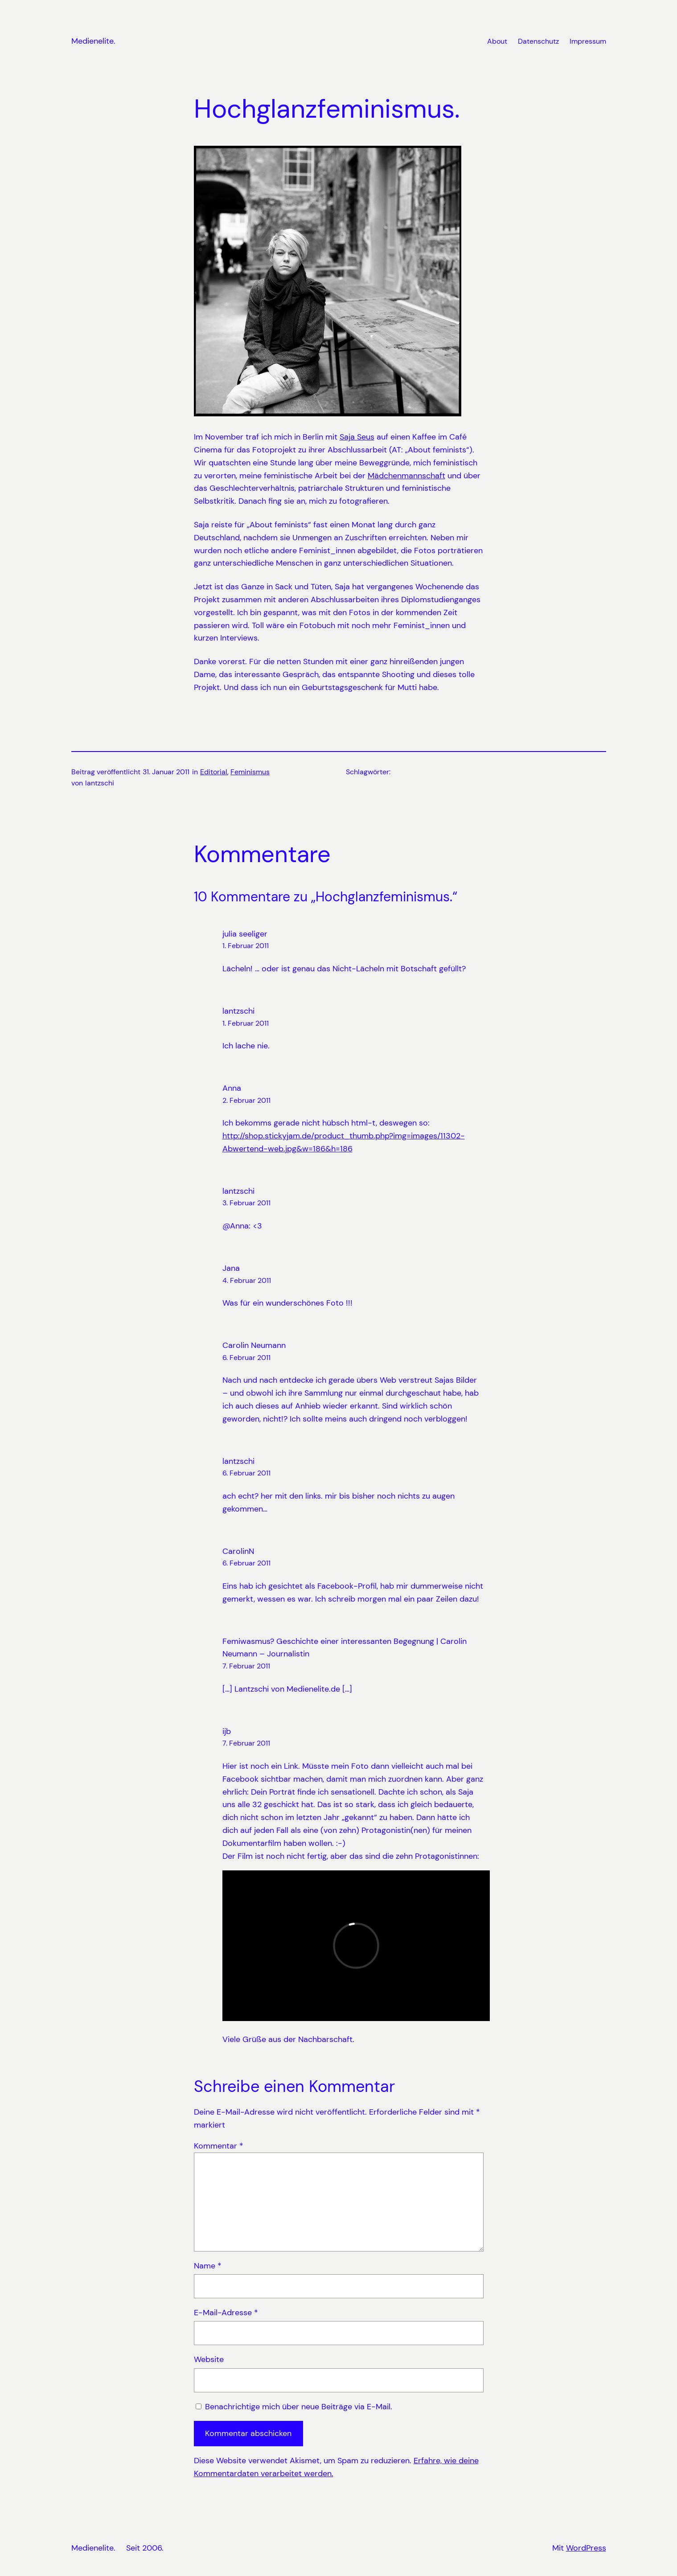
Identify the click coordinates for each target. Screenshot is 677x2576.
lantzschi (238, 1011)
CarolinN (238, 1551)
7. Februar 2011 (246, 1666)
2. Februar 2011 (246, 1100)
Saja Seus (357, 436)
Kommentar (218, 2146)
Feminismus (250, 771)
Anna (231, 1088)
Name (208, 2265)
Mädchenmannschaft (406, 475)
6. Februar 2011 (246, 1357)
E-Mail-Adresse (226, 2312)
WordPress (586, 2548)
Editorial (213, 771)
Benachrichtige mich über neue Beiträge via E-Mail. (298, 2406)
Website (209, 2359)
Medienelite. (93, 41)
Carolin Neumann (254, 1345)
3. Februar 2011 (246, 1203)
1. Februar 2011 (245, 945)
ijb (226, 1731)
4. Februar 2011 (246, 1280)
